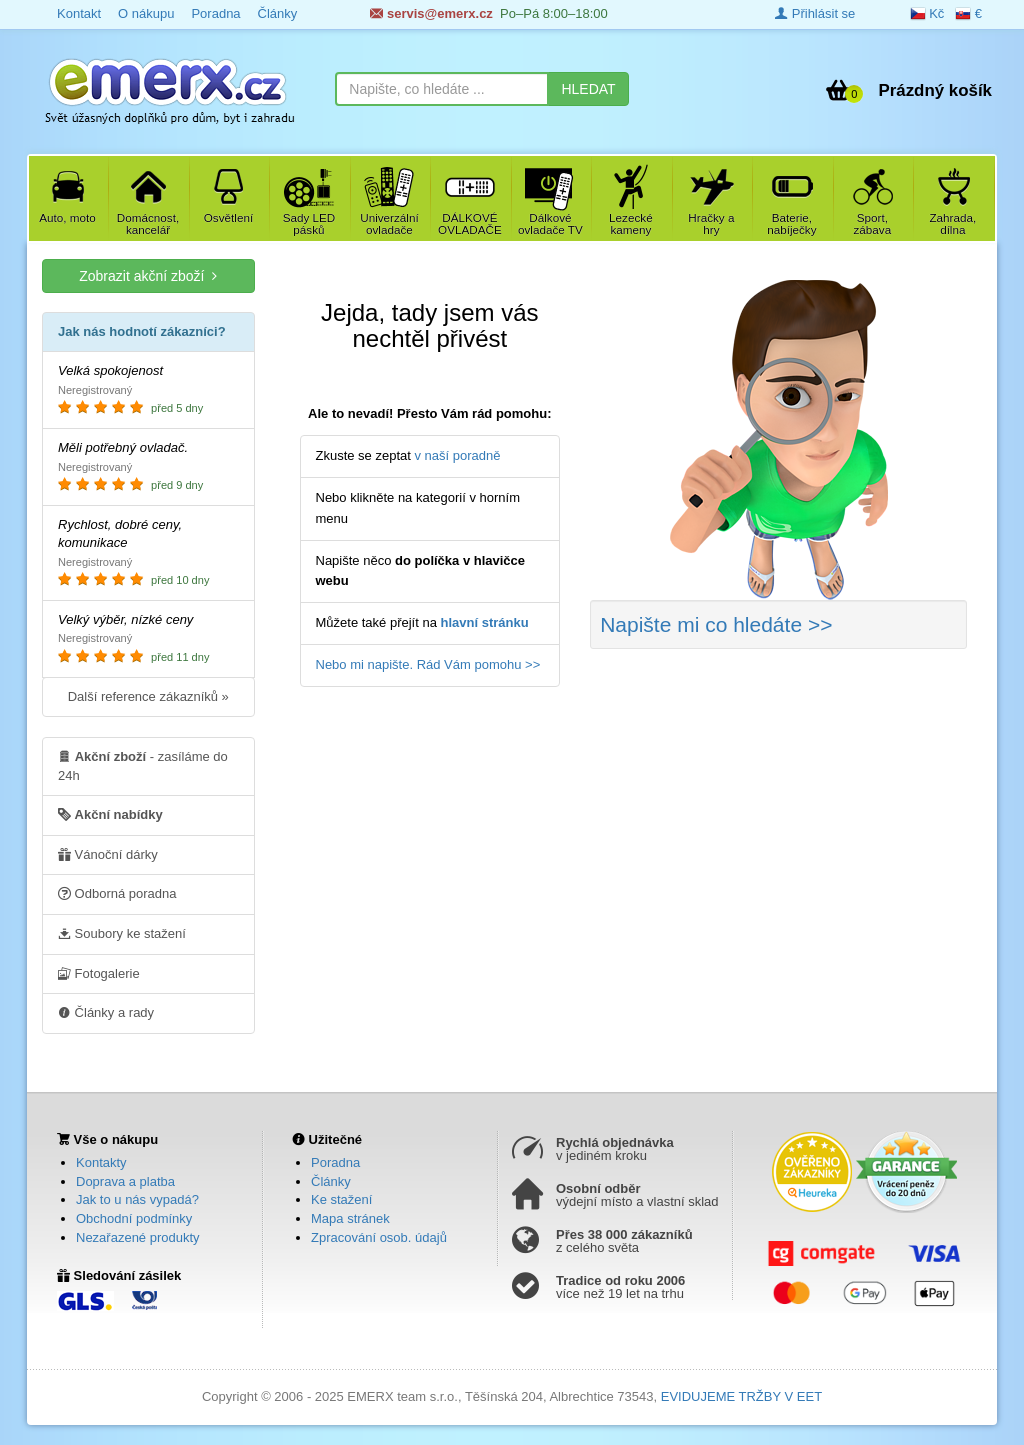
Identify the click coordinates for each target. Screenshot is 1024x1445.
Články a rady (106, 1012)
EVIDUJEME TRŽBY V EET (741, 1396)
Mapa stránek (350, 1218)
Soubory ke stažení (122, 933)
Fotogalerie (99, 973)
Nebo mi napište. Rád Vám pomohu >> (428, 664)
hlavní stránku (485, 622)
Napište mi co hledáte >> (716, 624)
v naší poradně (458, 455)
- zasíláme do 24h (143, 765)
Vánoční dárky (108, 854)
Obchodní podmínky (134, 1218)
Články (331, 1181)
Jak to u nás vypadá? (137, 1199)
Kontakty (101, 1162)
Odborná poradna (117, 893)
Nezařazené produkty (138, 1237)
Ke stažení (341, 1199)
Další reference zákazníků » (148, 696)
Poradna (335, 1162)
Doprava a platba (125, 1181)
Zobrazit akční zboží (148, 275)
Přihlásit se (815, 13)
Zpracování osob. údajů (379, 1237)
